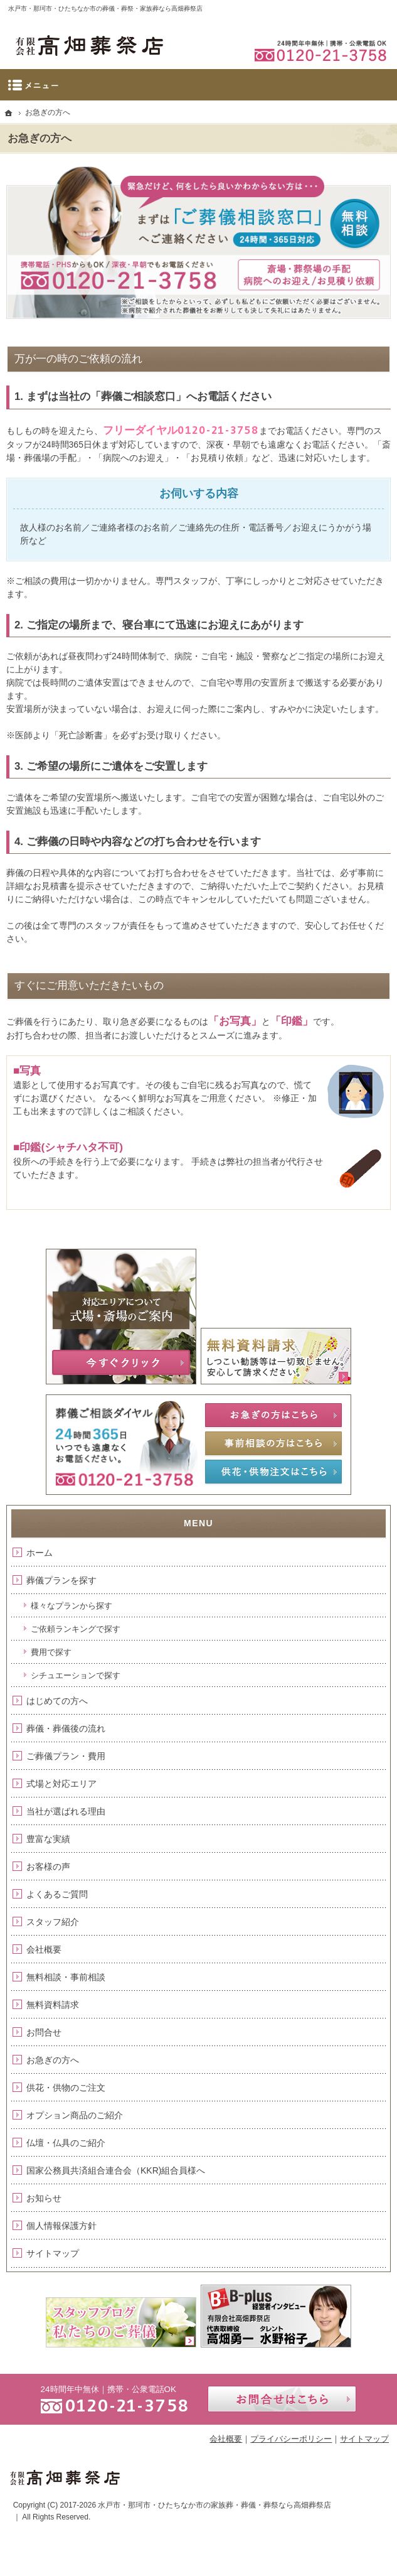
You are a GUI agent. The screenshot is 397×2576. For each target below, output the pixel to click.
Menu (198, 84)
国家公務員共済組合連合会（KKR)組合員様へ (115, 2170)
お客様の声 (48, 1867)
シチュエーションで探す (75, 1675)
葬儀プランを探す (61, 1580)
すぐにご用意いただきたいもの (89, 985)
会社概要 (43, 1949)
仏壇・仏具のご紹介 (65, 2143)
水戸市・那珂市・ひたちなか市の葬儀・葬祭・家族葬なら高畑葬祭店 (105, 8)
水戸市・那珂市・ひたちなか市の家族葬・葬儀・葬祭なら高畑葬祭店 (214, 2505)
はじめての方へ (57, 1701)
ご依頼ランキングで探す (75, 1629)
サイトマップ (52, 2253)
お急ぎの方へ (52, 2060)
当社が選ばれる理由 (65, 1811)
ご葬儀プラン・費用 (65, 1756)
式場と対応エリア (61, 1784)
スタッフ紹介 (52, 1922)
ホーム (39, 1553)
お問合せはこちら (282, 2399)
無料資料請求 (52, 2005)
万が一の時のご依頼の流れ (78, 359)
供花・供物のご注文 (65, 2088)
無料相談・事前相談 (65, 1977)
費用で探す (51, 1652)
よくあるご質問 (57, 1894)
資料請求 (302, 10)
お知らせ (43, 2198)
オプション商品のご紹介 (74, 2115)
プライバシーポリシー (291, 2439)
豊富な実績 (48, 1839)
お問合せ (43, 2032)
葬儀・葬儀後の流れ (65, 1728)
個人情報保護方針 (61, 2226)
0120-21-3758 (218, 430)
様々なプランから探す (71, 1605)
